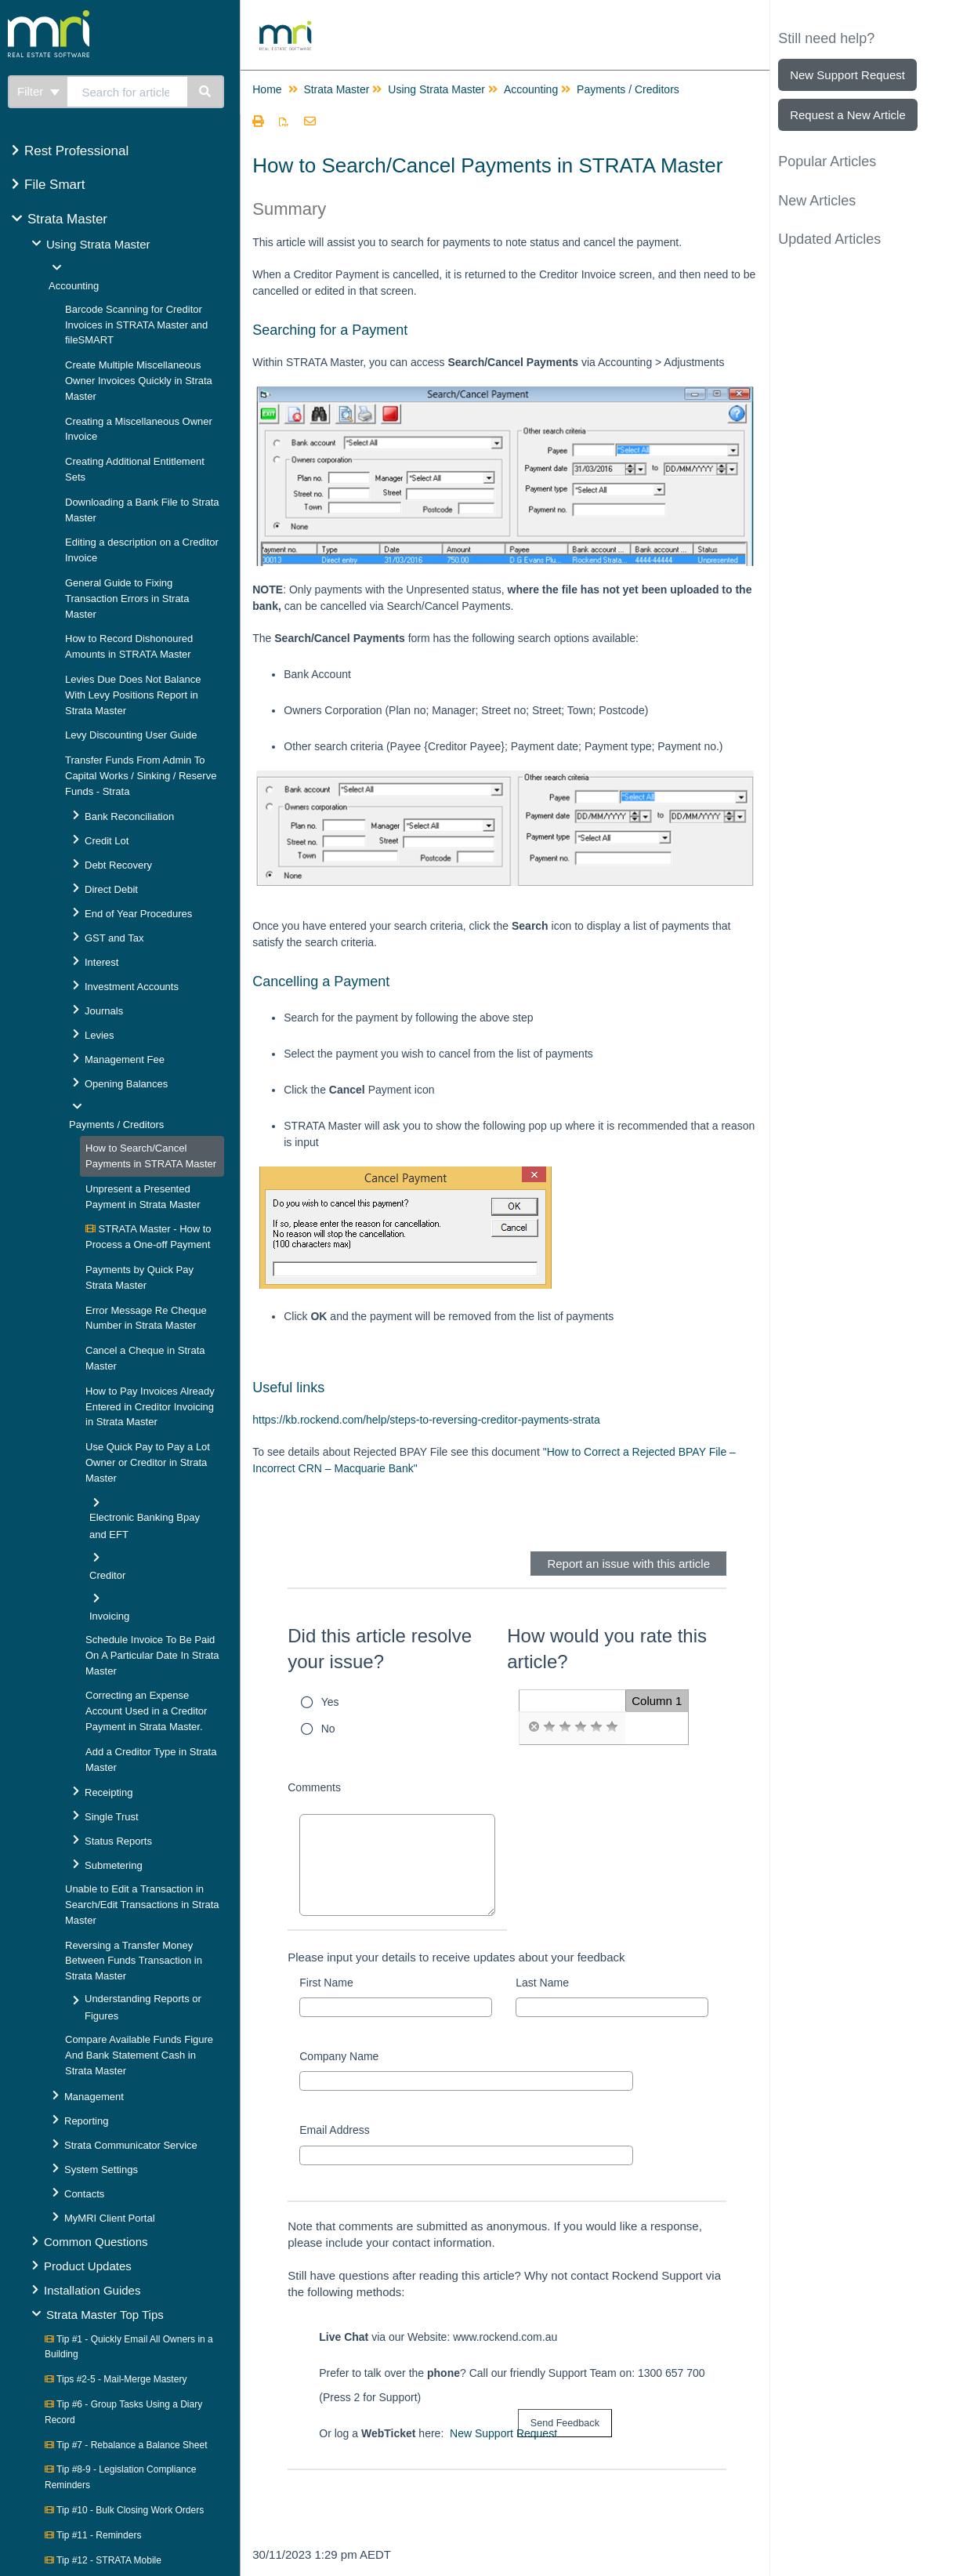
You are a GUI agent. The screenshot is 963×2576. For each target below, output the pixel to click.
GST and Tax (114, 938)
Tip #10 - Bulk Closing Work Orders (124, 2510)
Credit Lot (107, 841)
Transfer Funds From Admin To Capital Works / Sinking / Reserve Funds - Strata (140, 775)
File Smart (54, 184)
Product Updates (88, 2266)
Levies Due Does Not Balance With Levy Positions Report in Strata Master (133, 695)
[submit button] (565, 2423)
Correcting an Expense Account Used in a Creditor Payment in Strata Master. (146, 1710)
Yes (330, 1702)
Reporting (86, 2121)
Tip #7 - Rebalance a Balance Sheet (126, 2445)
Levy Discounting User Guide (131, 735)
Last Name (542, 1982)
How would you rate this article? (607, 1649)
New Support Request (503, 2433)
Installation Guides (92, 2290)
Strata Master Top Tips (105, 2314)
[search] (127, 91)
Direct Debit (111, 889)
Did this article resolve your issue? (380, 1649)
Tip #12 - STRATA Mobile (103, 2560)
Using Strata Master (98, 244)
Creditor (107, 1575)
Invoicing (109, 1616)
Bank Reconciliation (129, 816)
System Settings (101, 2169)
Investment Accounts (132, 986)
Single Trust (112, 1817)
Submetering (114, 1865)
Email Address (334, 2130)
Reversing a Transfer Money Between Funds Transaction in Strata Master (133, 1961)
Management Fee (125, 1059)
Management (94, 2097)
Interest (101, 962)
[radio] (533, 1727)
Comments (314, 1787)
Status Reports (118, 1841)
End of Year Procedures (138, 914)
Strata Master (67, 219)
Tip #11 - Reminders (93, 2535)
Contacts (84, 2194)
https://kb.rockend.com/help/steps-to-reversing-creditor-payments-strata (426, 1419)
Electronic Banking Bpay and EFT (144, 1525)
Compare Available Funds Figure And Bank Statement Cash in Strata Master (139, 2055)
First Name (326, 1982)
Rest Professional (76, 150)
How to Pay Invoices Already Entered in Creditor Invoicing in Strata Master (150, 1406)
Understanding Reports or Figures (143, 2007)
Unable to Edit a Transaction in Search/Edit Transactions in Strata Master (142, 1904)
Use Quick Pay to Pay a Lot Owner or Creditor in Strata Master (147, 1462)
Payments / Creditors (116, 1124)
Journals (104, 1011)
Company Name (338, 2056)
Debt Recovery (118, 865)
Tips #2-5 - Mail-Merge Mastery (115, 2379)
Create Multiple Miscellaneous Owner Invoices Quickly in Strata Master (138, 380)
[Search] (205, 91)
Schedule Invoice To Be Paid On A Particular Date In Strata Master (152, 1655)
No (328, 1728)
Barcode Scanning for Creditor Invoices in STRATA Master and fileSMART (136, 324)
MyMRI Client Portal (109, 2218)
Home (266, 89)
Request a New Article (848, 115)
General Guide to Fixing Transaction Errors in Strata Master (127, 598)
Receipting (108, 1792)
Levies (99, 1035)
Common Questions (96, 2241)
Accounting (74, 286)
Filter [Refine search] (38, 91)
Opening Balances (126, 1084)
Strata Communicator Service (130, 2145)
